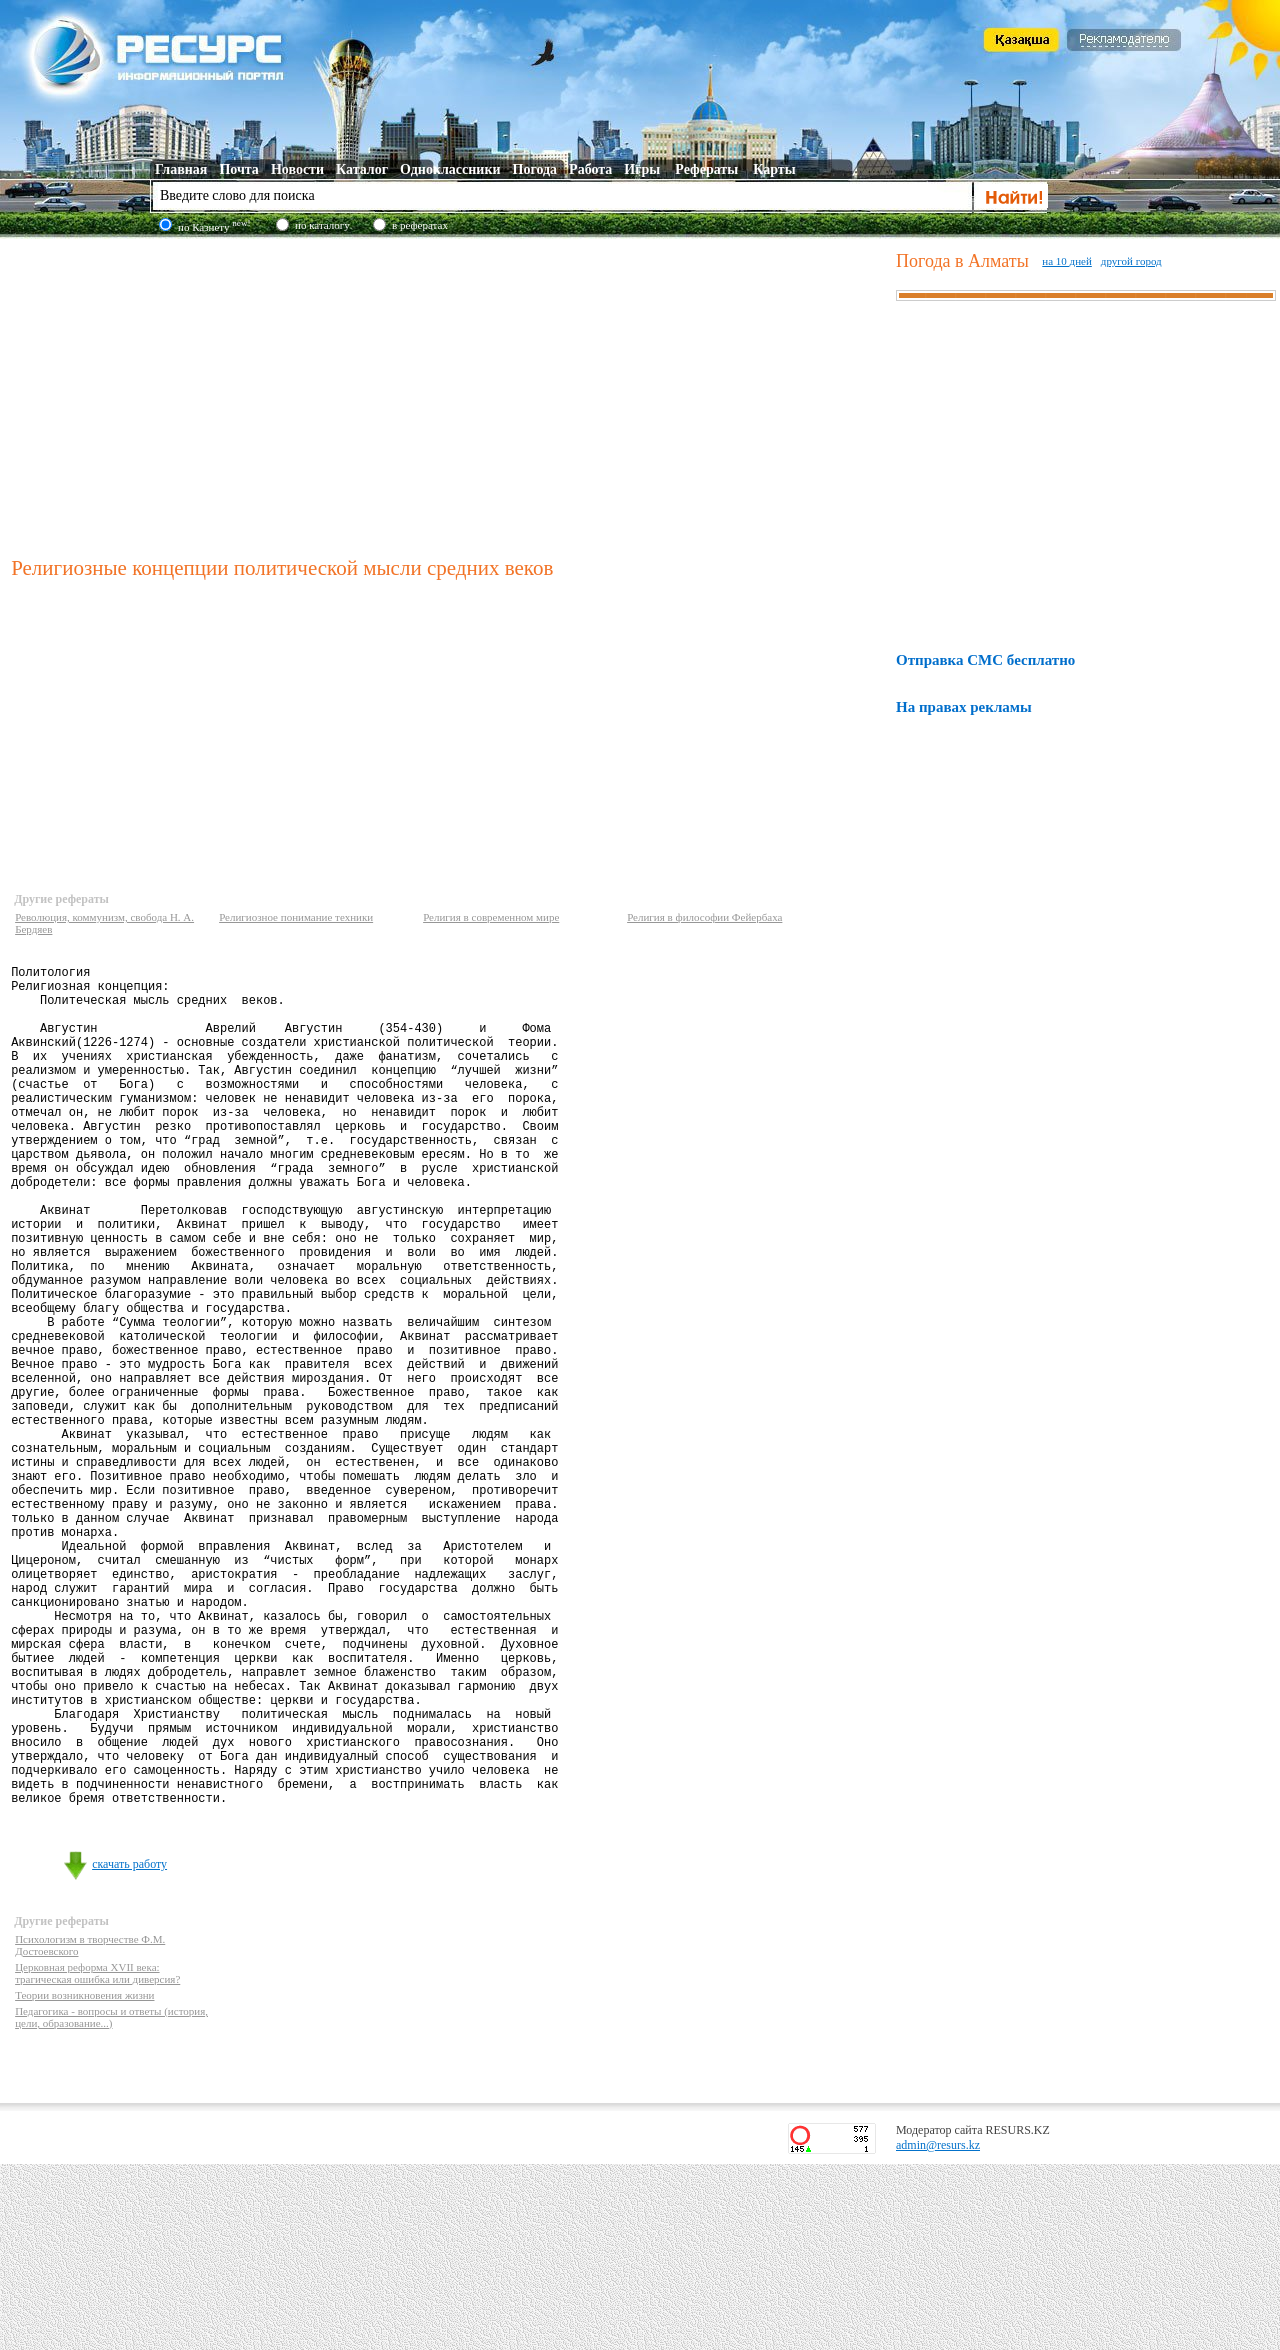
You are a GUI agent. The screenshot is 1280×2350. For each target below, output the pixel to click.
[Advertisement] (449, 394)
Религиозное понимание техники (296, 917)
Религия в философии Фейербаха (704, 917)
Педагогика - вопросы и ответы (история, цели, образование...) (111, 2203)
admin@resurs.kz (938, 2331)
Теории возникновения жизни (84, 2181)
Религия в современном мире (491, 917)
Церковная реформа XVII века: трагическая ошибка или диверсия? (97, 2159)
